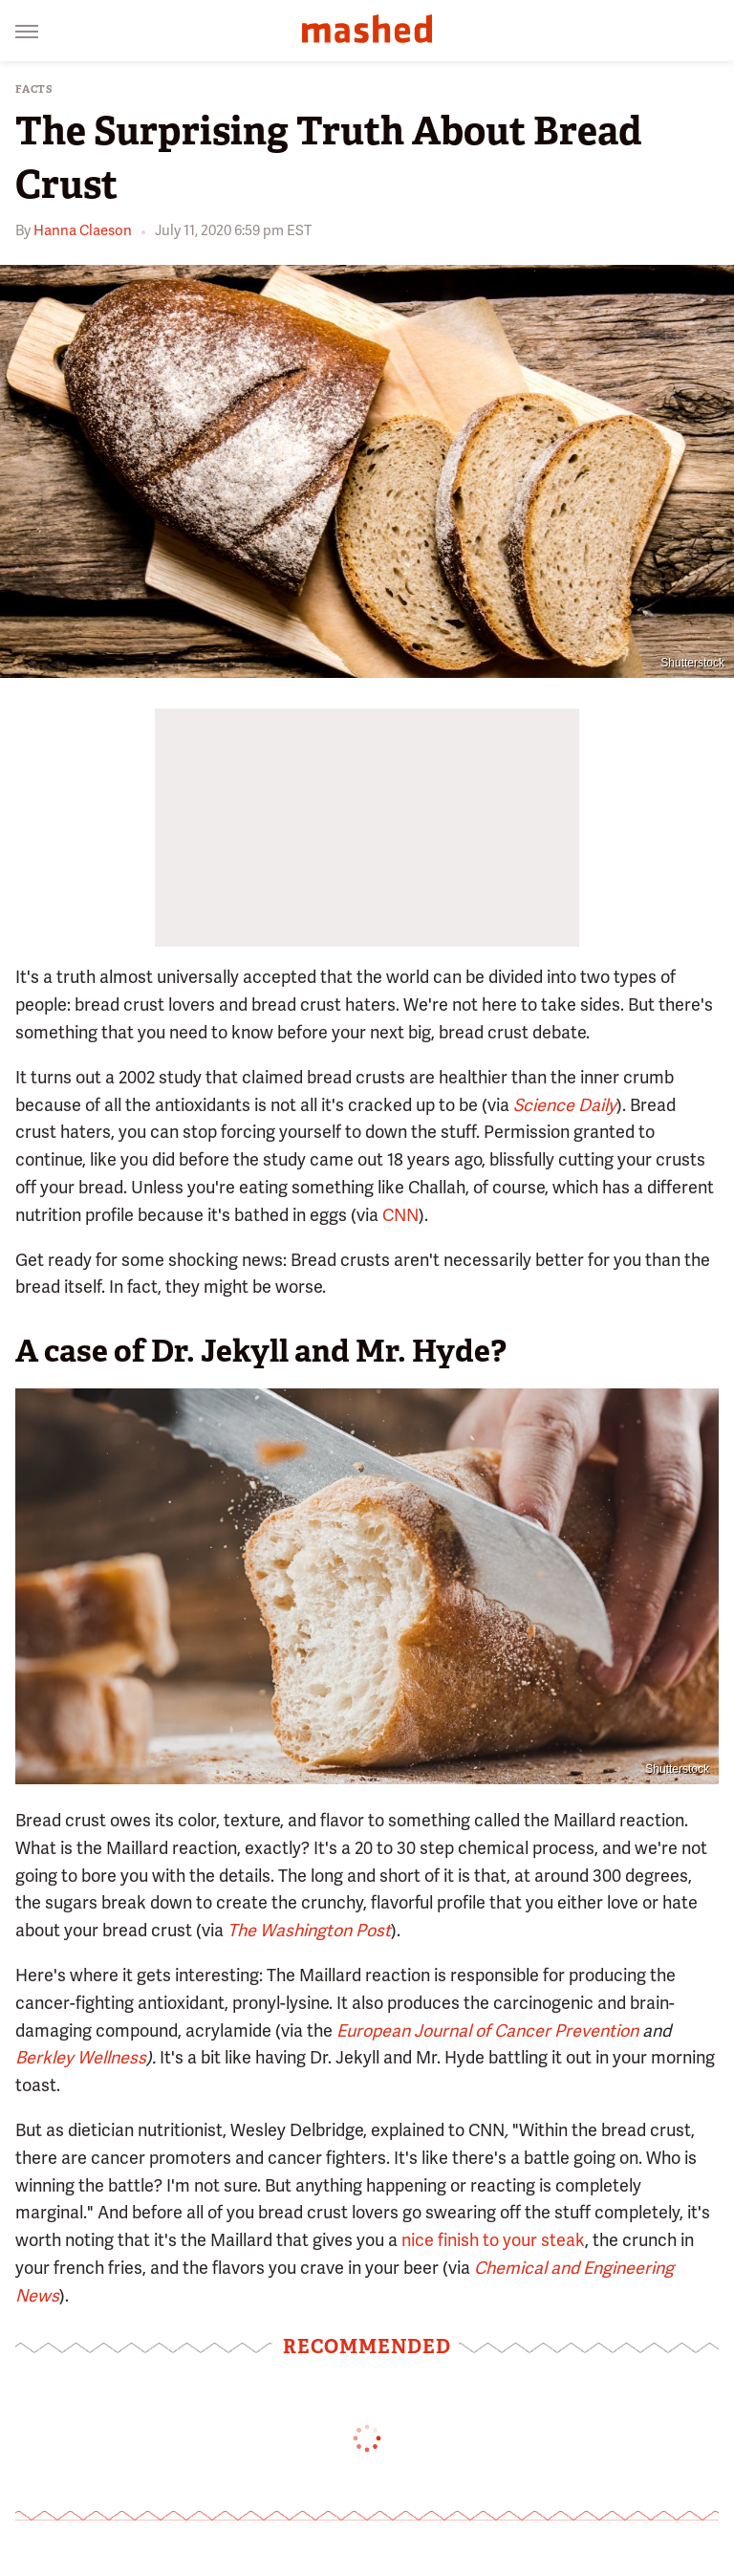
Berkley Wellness (80, 2057)
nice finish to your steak (493, 2240)
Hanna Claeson (82, 230)
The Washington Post (309, 1930)
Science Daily (564, 1105)
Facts (34, 89)
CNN (400, 1215)
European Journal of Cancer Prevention (489, 2030)
